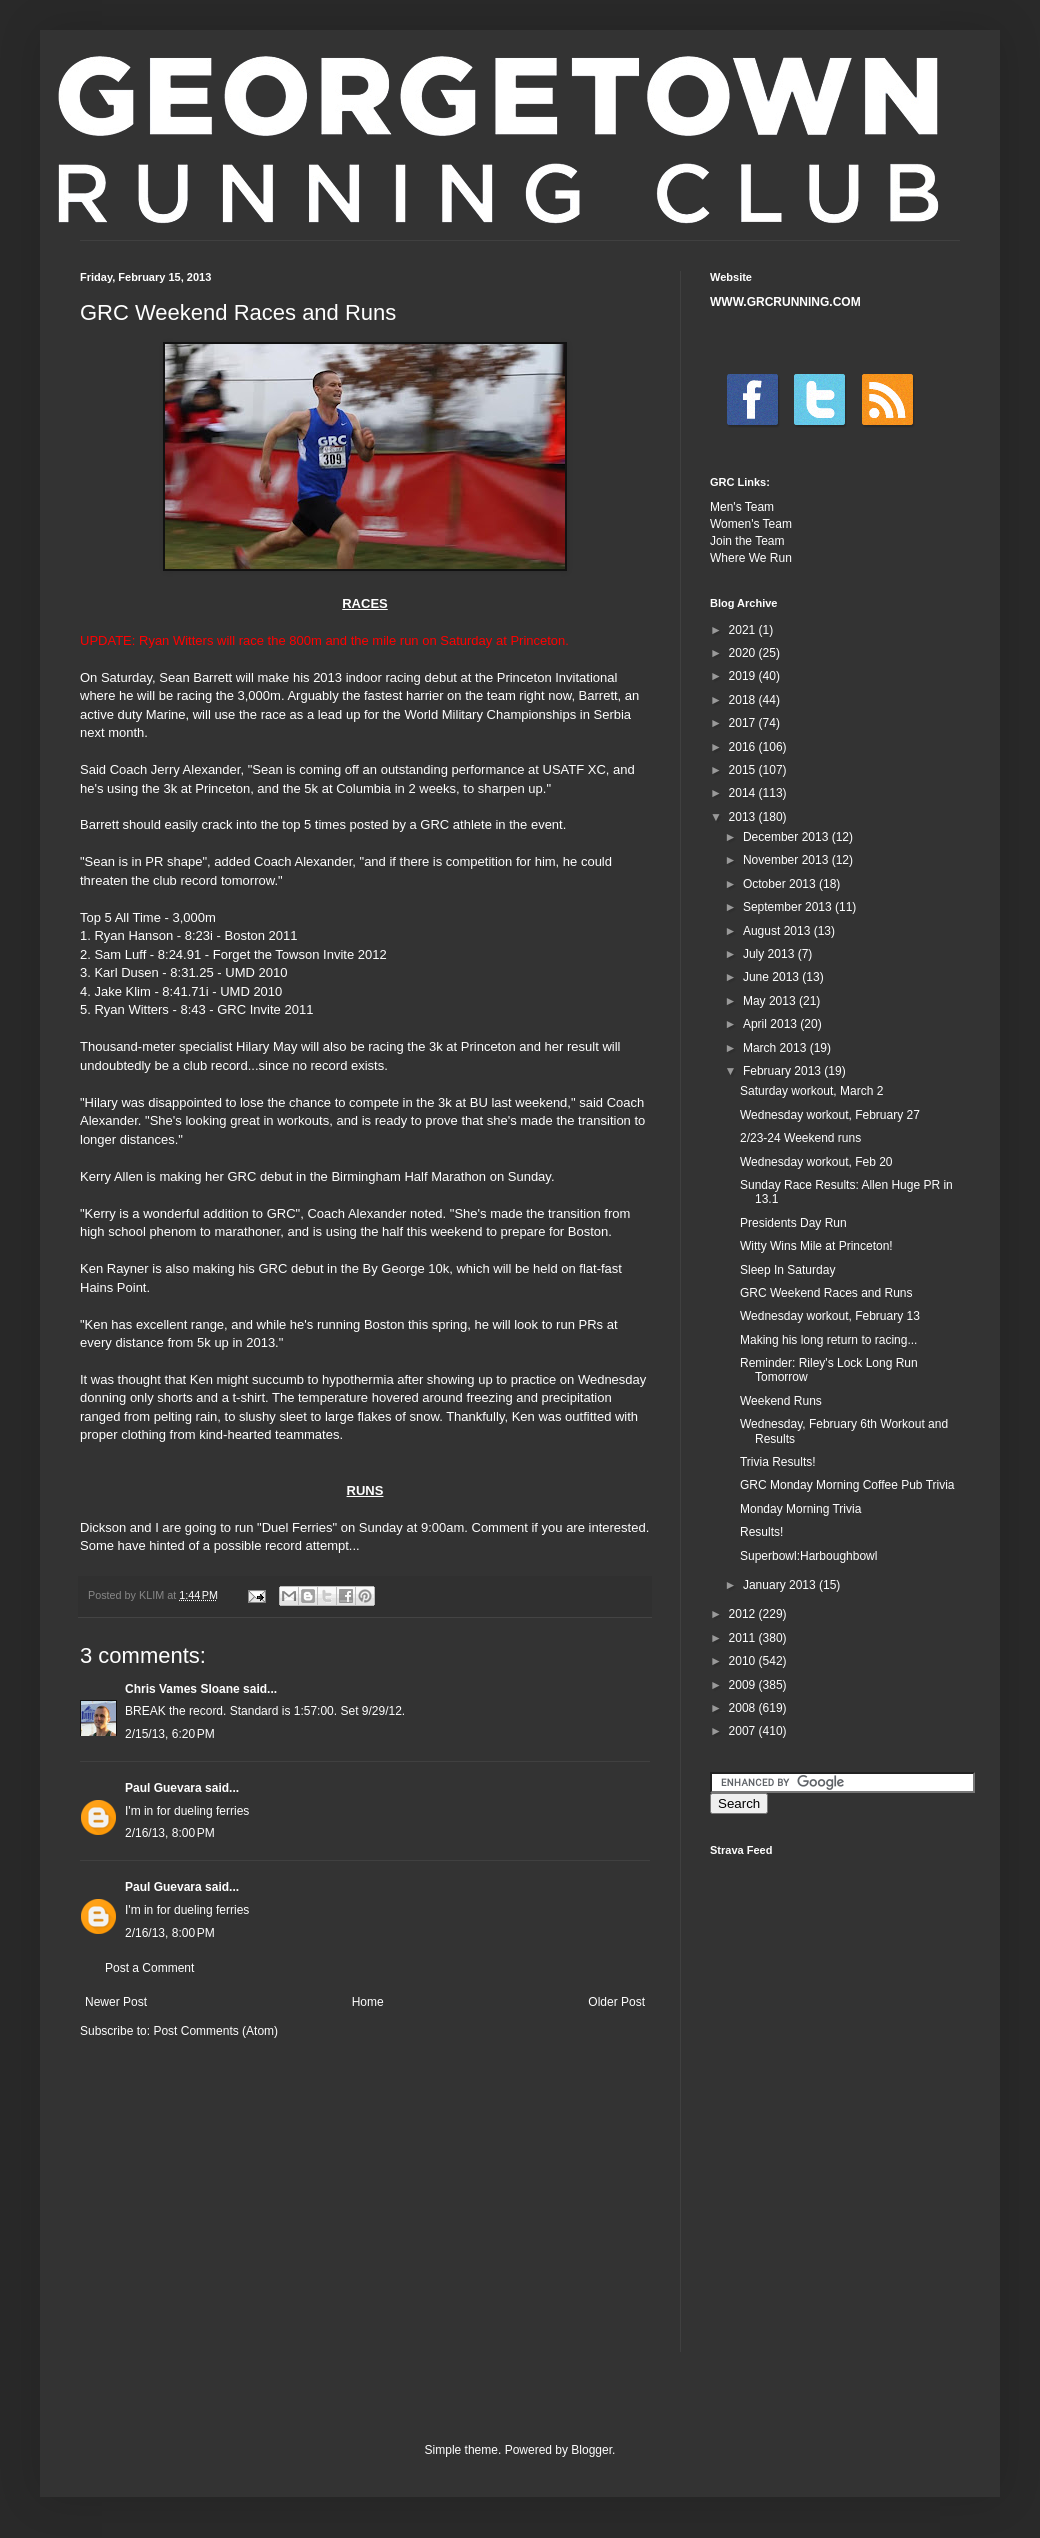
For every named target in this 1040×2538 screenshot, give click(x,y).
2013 (744, 817)
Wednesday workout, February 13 (830, 1316)
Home (368, 2002)
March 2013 (776, 1048)
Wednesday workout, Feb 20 (816, 1162)
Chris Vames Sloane (182, 1689)
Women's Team (751, 524)
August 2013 (778, 931)
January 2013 (781, 1585)
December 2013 (787, 837)
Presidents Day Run (793, 1223)
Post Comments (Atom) (215, 2031)
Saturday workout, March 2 (811, 1091)
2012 (744, 1614)
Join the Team (747, 541)
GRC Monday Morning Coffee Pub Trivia (847, 1485)
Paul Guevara (163, 1788)
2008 (744, 1708)
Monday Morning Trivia (800, 1509)
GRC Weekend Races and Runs (826, 1293)
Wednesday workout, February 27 (830, 1115)
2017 (744, 723)
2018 (744, 700)
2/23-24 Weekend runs (800, 1138)
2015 (744, 770)
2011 (744, 1638)
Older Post (616, 2002)
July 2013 (770, 954)
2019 (744, 676)
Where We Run (751, 558)
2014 (744, 793)
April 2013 (771, 1024)
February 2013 (783, 1071)
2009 (744, 1685)
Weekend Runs (781, 1401)
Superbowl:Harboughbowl (808, 1556)
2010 (744, 1661)
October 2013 (781, 884)
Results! (761, 1532)
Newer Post (116, 2002)
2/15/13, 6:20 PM (170, 1734)
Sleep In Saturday (787, 1270)
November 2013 (787, 860)
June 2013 (772, 977)
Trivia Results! (778, 1462)
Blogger (591, 2450)
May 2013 (771, 1001)
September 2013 (789, 907)
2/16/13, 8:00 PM (170, 1833)
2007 (744, 1731)
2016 (744, 747)
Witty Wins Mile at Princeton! (816, 1246)
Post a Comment (149, 1968)
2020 (744, 653)
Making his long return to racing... (828, 1340)
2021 (744, 630)
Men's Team (742, 507)
